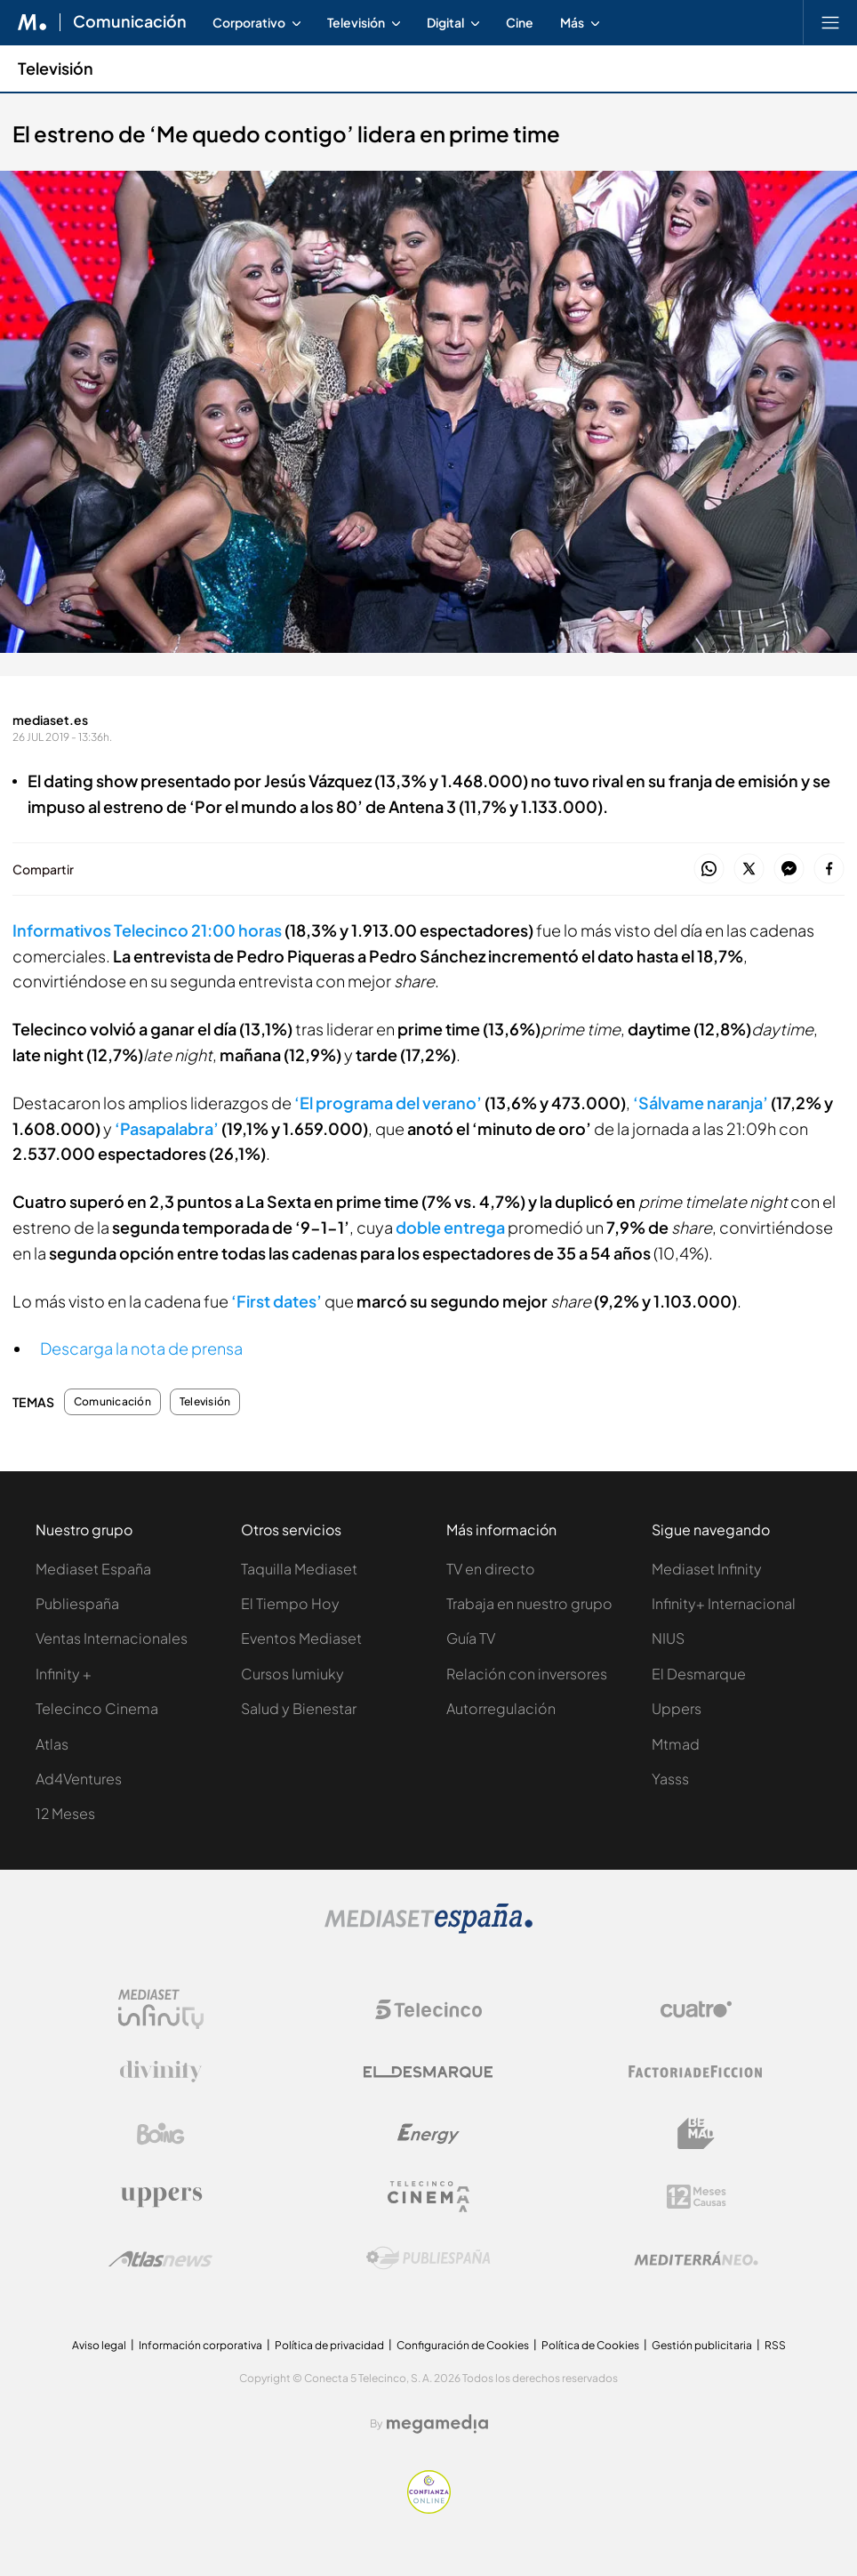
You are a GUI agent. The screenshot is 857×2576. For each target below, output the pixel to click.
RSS (775, 2345)
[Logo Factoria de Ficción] (696, 2071)
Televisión (205, 1402)
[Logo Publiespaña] (428, 2258)
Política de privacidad (329, 2345)
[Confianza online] (429, 2508)
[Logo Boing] (161, 2134)
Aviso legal (99, 2345)
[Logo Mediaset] (428, 1928)
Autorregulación (501, 1708)
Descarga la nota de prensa (141, 1348)
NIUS (668, 1638)
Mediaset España (93, 1568)
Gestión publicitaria (702, 2345)
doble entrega (450, 1227)
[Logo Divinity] (161, 2071)
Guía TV (470, 1638)
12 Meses (65, 1813)
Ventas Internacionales (112, 1638)
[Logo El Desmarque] (428, 2072)
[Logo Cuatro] (696, 2009)
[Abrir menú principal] (830, 22)
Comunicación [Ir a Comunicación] (130, 22)
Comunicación (112, 1402)
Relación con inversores (526, 1673)
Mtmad (676, 1744)
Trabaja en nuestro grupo (529, 1603)
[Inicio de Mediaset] (32, 22)
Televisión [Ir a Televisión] (55, 68)
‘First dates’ (276, 1301)
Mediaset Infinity (707, 1568)
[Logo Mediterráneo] (696, 2258)
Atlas (52, 1744)
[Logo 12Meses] (696, 2197)
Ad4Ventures (79, 1778)
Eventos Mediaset (301, 1638)
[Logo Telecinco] (428, 2009)
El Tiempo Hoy (290, 1603)
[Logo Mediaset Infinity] (161, 2009)
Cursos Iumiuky (292, 1673)
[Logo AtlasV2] (160, 2258)
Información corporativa (200, 2345)
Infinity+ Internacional (724, 1603)
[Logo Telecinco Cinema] (428, 2196)
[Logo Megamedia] (437, 2423)
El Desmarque (699, 1673)
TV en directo (490, 1568)
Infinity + (64, 1673)
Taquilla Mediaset (299, 1568)
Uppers (676, 1708)
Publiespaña (77, 1603)
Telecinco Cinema (97, 1708)
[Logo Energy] (428, 2134)
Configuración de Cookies (462, 2345)
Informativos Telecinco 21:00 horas (147, 930)
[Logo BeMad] (696, 2134)
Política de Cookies (590, 2345)
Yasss (670, 1778)
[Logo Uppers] (161, 2196)
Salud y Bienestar (298, 1708)
